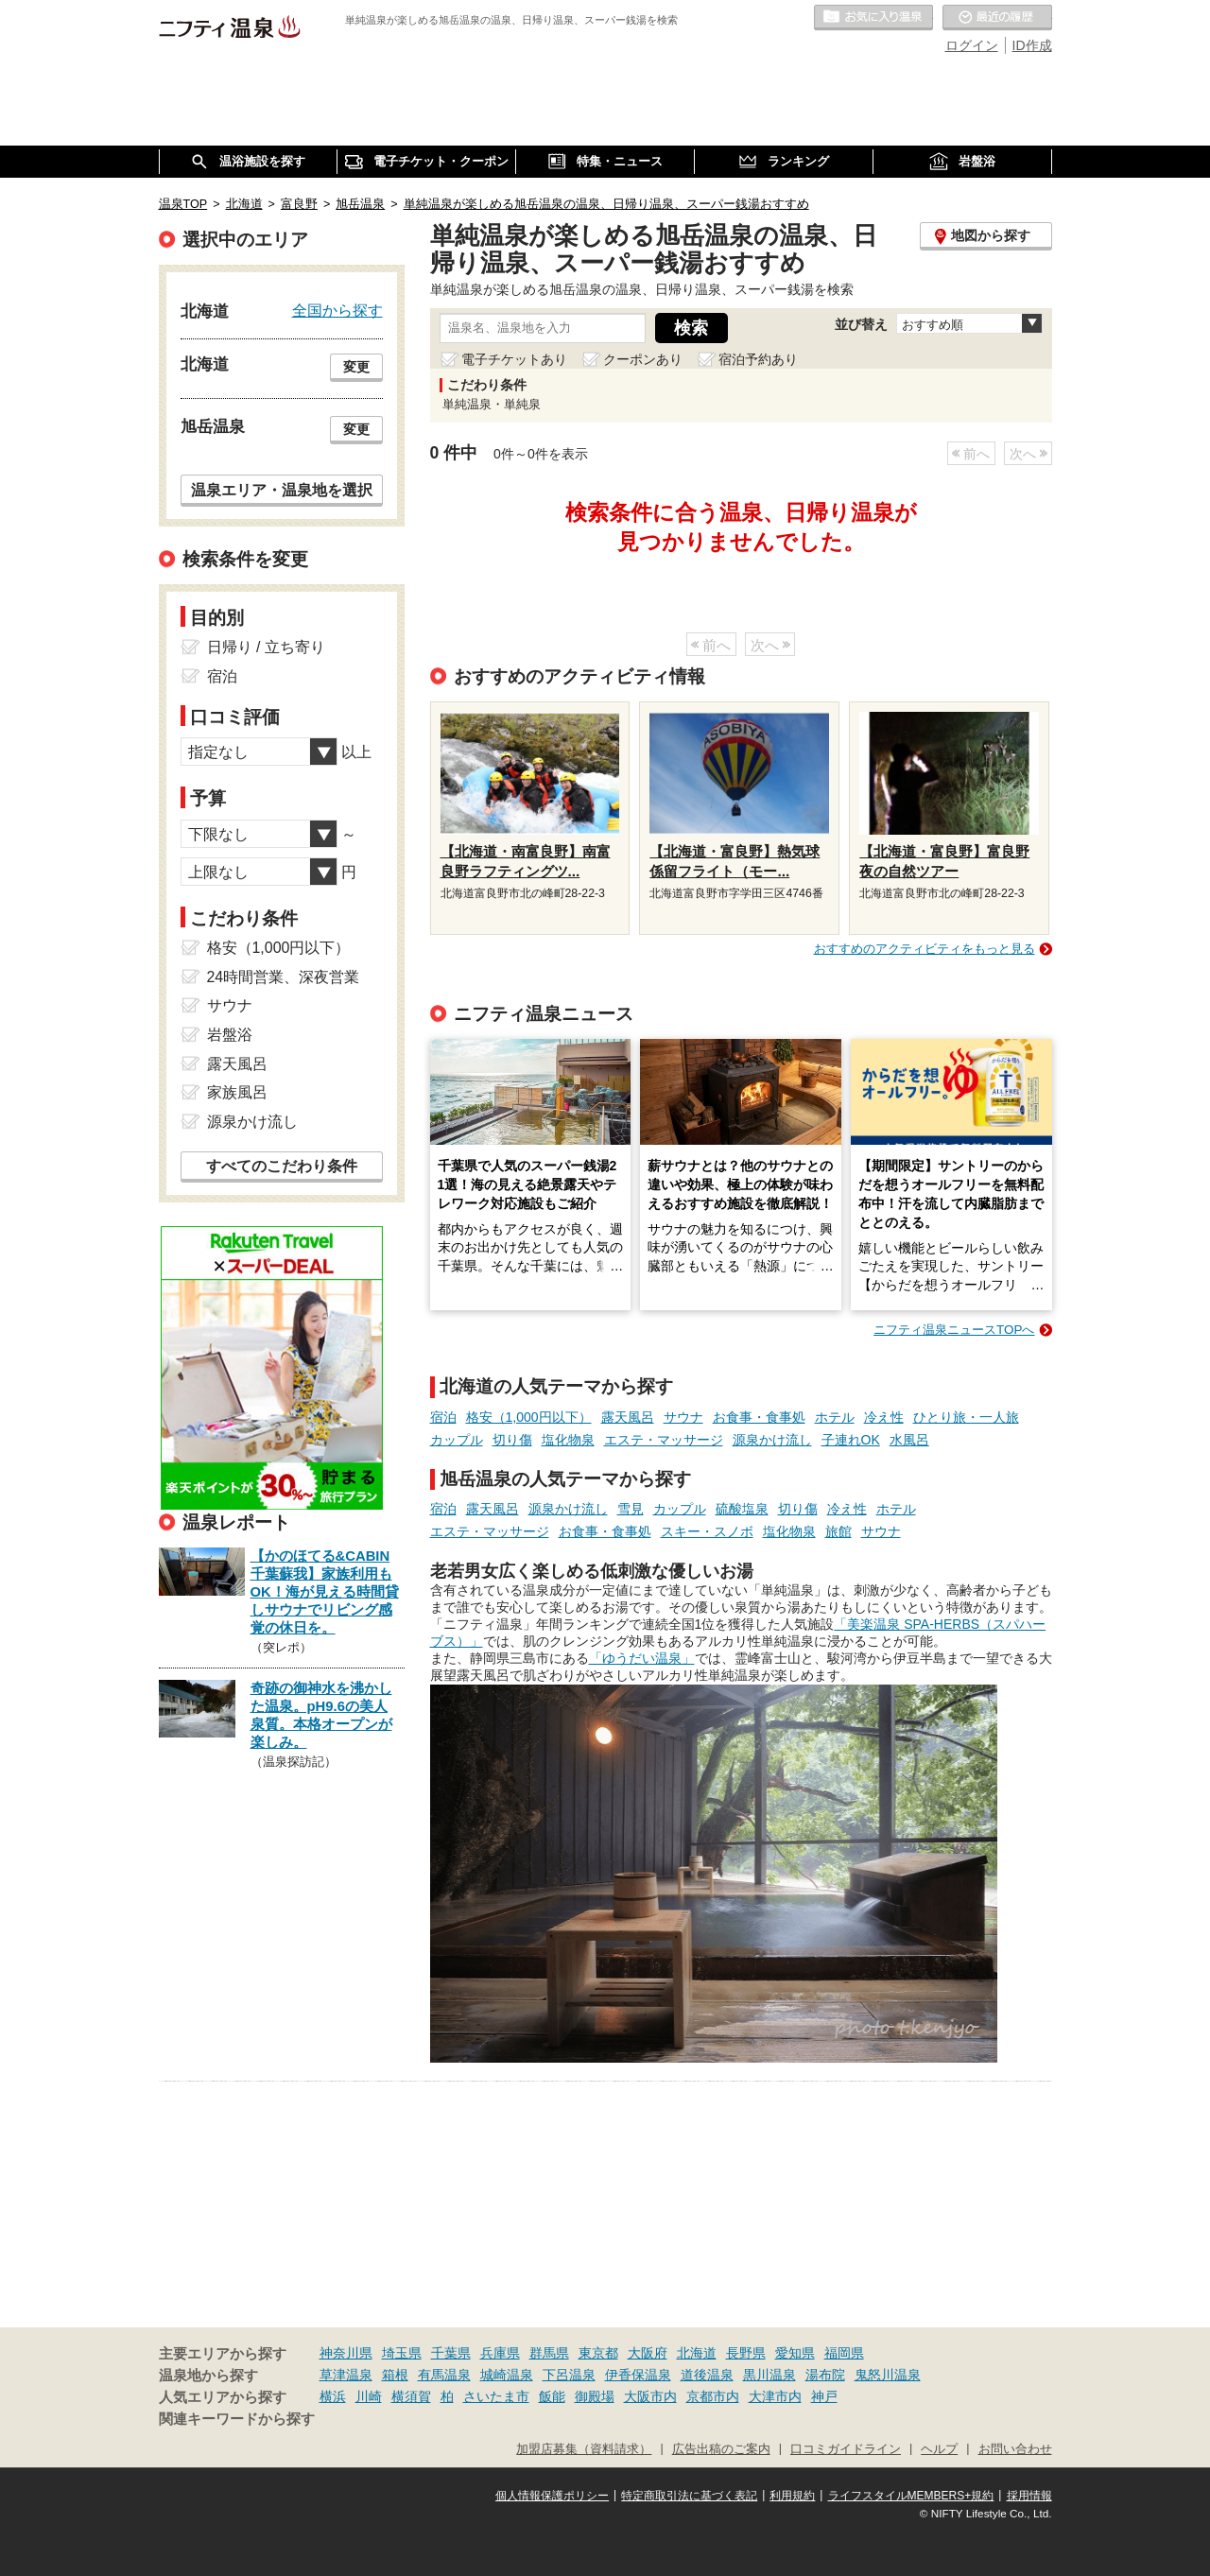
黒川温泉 (769, 2374)
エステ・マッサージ (663, 1439)
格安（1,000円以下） (529, 1417)
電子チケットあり (514, 359)
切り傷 (512, 1439)
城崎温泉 (506, 2374)
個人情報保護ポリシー (552, 2495)
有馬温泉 (444, 2374)
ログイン (971, 45)
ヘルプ (939, 2449)
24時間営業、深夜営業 (283, 977)
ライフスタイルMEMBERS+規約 (911, 2495)
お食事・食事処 (759, 1417)
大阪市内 (650, 2396)
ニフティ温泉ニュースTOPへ (953, 1330)
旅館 (838, 1531)
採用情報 (1029, 2495)
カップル (456, 1439)
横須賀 (411, 2396)
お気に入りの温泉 (873, 18)
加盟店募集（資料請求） (583, 2449)
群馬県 (549, 2352)
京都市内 (712, 2396)
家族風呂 (237, 1092)
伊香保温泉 (638, 2374)
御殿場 (594, 2396)
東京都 (598, 2352)
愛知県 (795, 2352)
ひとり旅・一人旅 (966, 1417)
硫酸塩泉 (742, 1508)
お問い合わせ (1015, 2449)
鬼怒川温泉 (888, 2374)
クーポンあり (643, 359)
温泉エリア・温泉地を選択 (281, 489)
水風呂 (909, 1439)
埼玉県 (402, 2352)
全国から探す (337, 310)
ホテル (835, 1417)
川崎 (368, 2396)
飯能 (552, 2396)
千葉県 (451, 2352)
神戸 (824, 2396)
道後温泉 (707, 2374)
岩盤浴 (229, 1035)
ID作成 (1032, 45)
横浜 (333, 2396)
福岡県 (844, 2352)
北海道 (697, 2352)
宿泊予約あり (758, 359)
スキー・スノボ (707, 1531)
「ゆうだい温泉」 (642, 1658)
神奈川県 (346, 2352)
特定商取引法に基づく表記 (689, 2495)
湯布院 (825, 2374)
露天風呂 (627, 1417)
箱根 (395, 2374)
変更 (356, 366)
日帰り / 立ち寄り (266, 647)
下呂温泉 (569, 2374)
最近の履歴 (997, 18)
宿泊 (443, 1417)
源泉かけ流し (772, 1439)
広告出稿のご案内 (721, 2449)
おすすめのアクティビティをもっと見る (924, 949)
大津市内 (775, 2396)
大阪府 (647, 2352)
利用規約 (792, 2495)
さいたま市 (496, 2396)
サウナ (683, 1417)
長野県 (746, 2352)
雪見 (630, 1508)
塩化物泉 (568, 1439)
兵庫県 (500, 2352)
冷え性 (884, 1417)
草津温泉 (346, 2374)
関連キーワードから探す (237, 2419)
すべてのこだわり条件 (281, 1166)
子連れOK (850, 1439)
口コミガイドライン (845, 2449)
